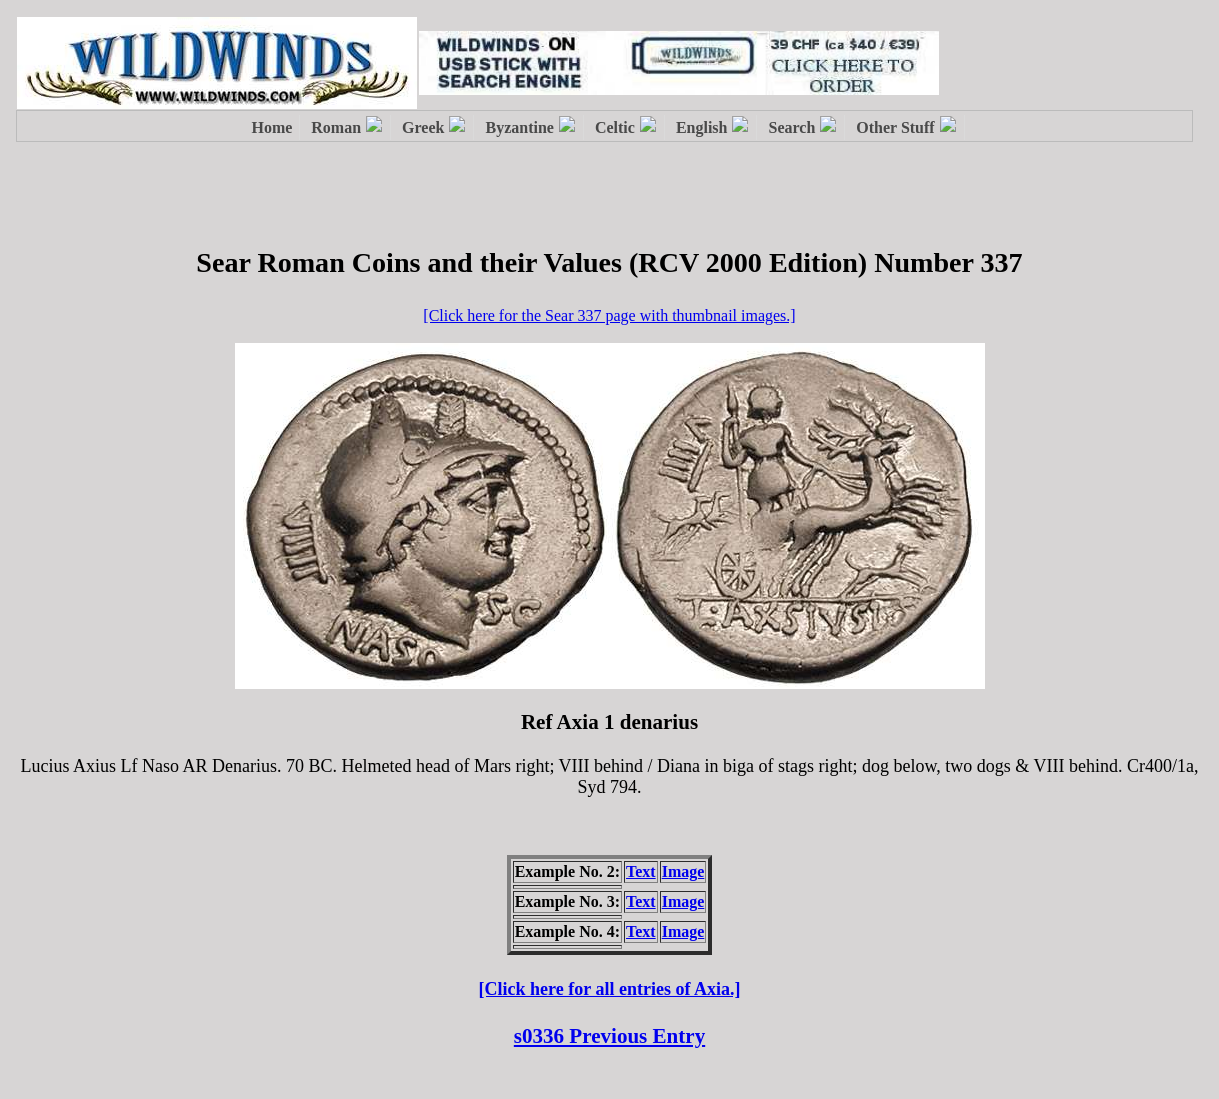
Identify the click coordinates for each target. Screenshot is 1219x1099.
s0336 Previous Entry (609, 1036)
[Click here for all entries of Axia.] (610, 989)
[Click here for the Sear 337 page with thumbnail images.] (609, 315)
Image (683, 871)
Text (641, 871)
